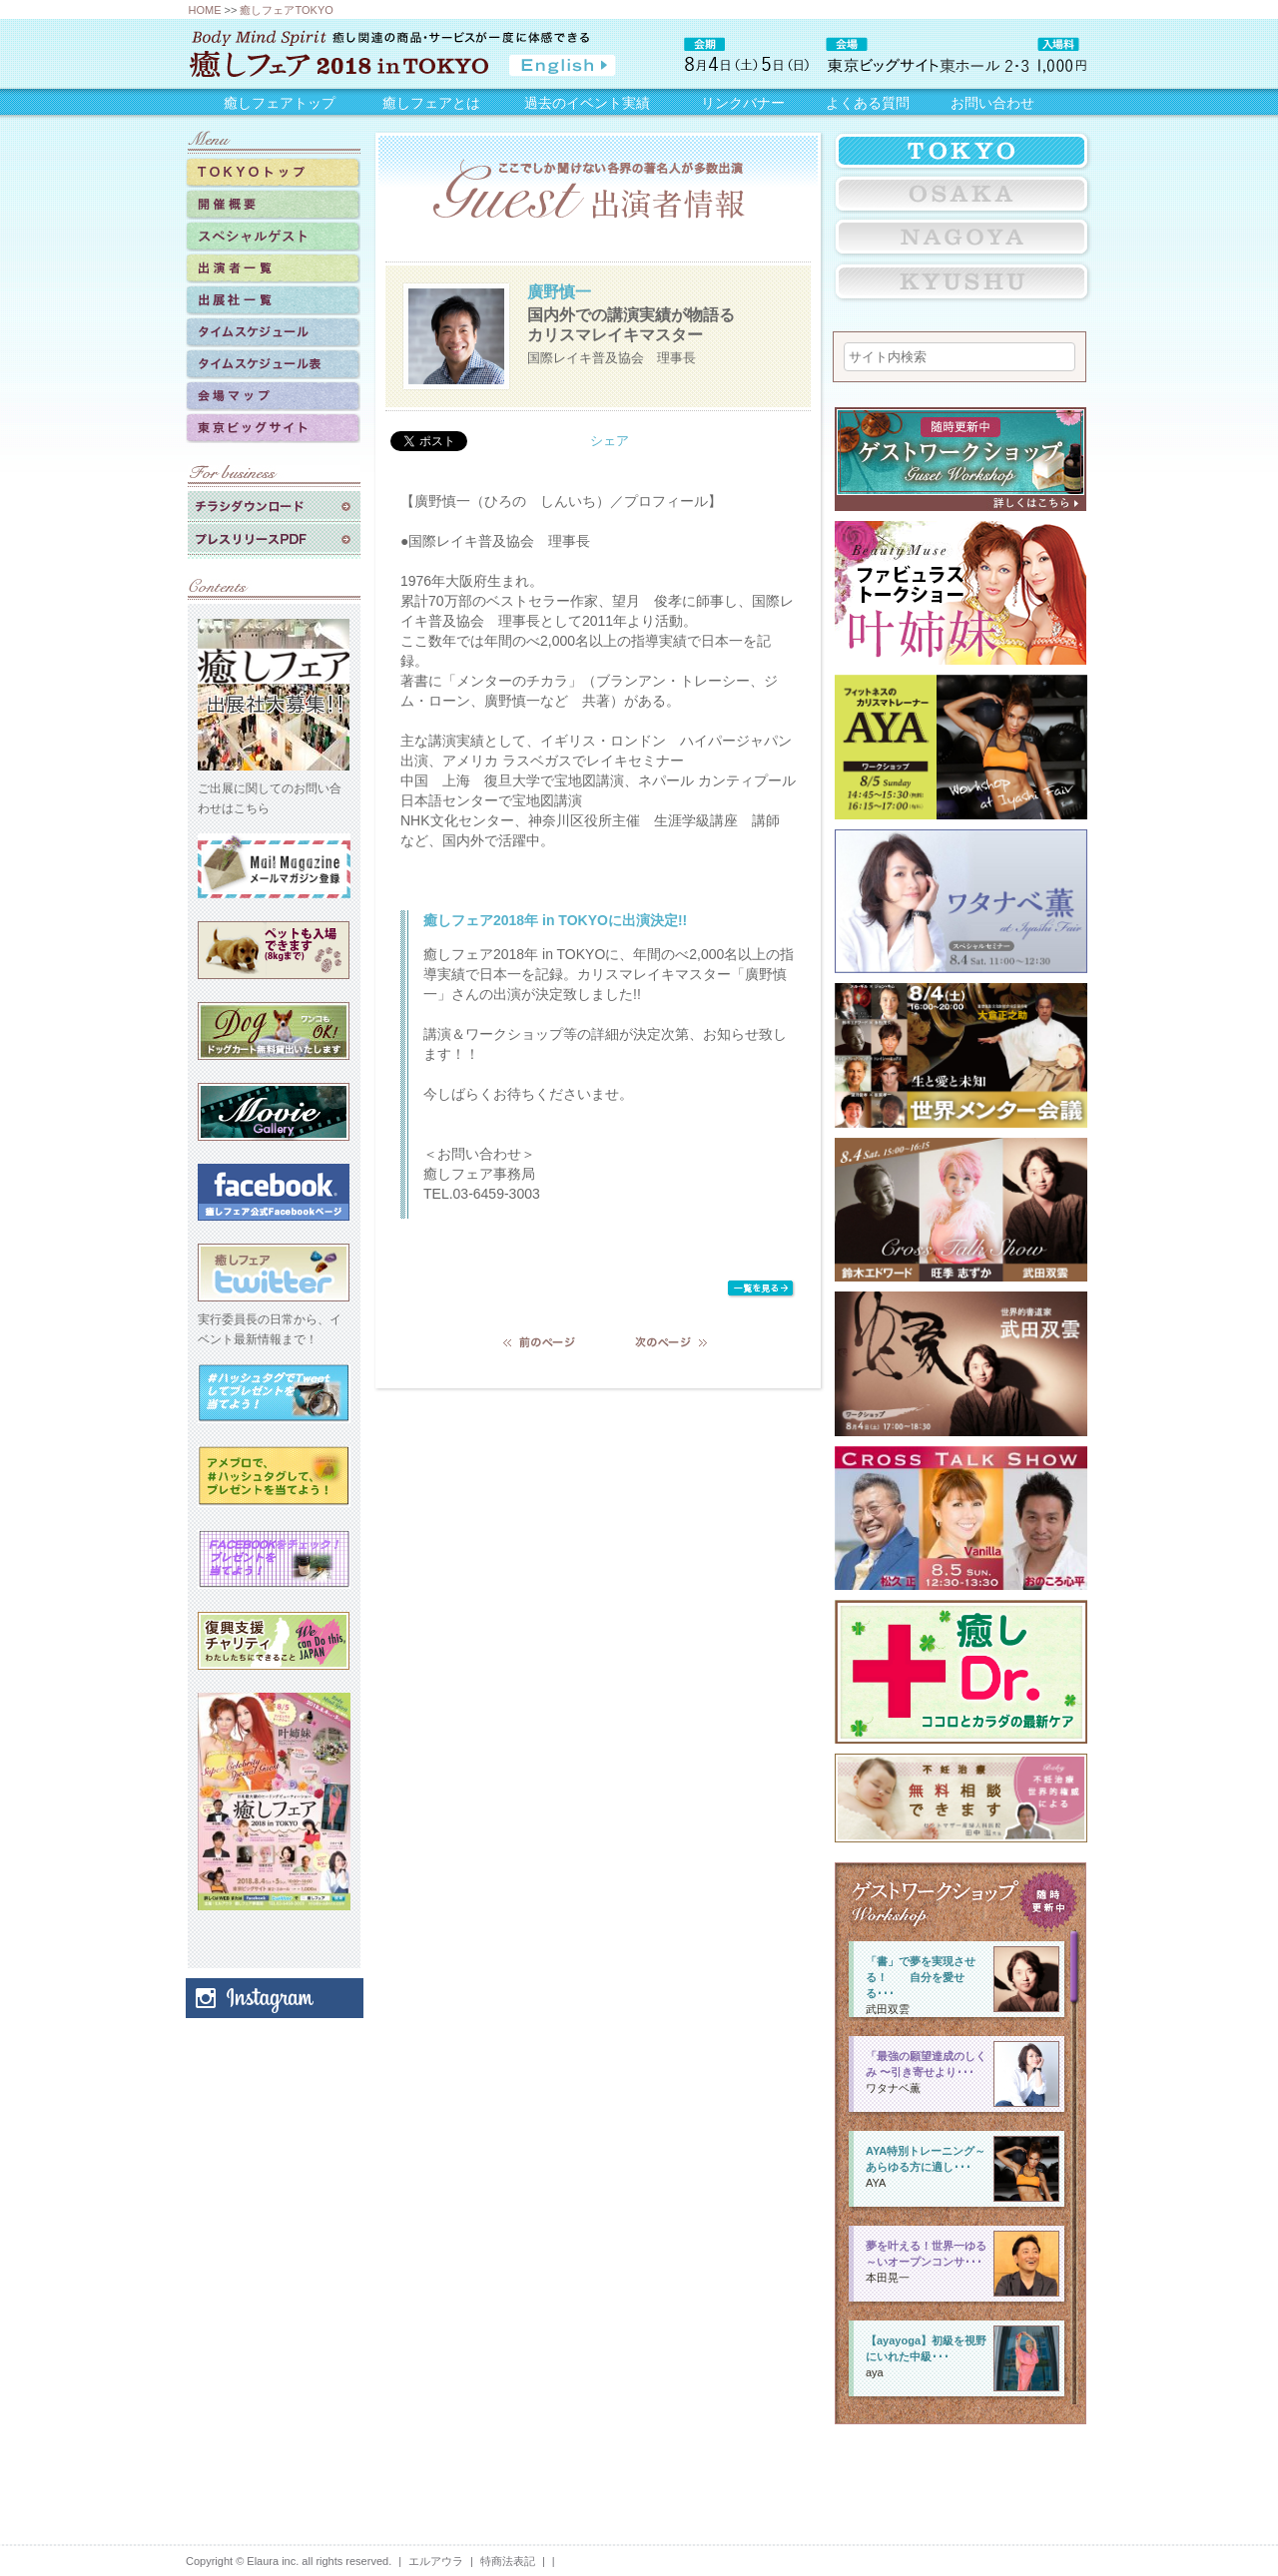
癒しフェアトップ (279, 103)
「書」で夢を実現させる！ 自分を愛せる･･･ (920, 1977)
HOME (205, 10)
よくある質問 (868, 103)
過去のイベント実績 (587, 103)
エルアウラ (435, 2561)
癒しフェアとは (431, 103)
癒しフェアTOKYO (286, 10)
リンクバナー (743, 103)
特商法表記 (507, 2561)
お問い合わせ (992, 103)
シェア (609, 440)
